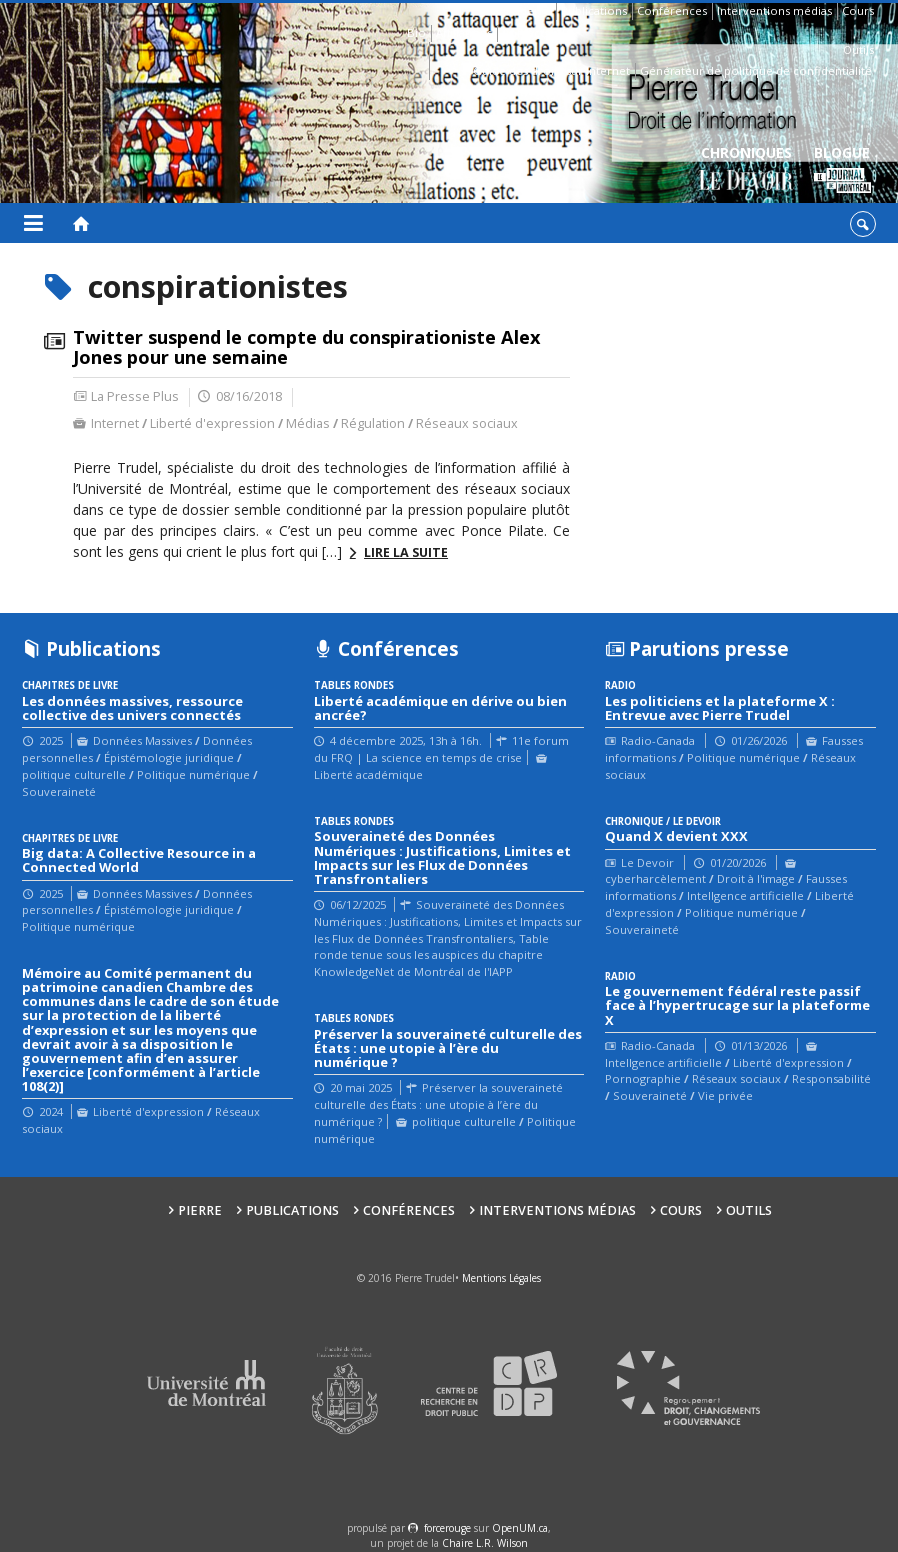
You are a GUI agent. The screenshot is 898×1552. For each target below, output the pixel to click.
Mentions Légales (501, 1278)
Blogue (842, 170)
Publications (594, 10)
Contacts (525, 32)
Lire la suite (406, 552)
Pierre (534, 10)
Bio (416, 32)
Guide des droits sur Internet (551, 70)
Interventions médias (774, 10)
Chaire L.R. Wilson (485, 1543)
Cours (858, 10)
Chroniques (746, 170)
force (447, 1528)
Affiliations (464, 32)
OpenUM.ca (520, 1528)
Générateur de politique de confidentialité (756, 70)
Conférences (672, 10)
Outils (858, 49)
